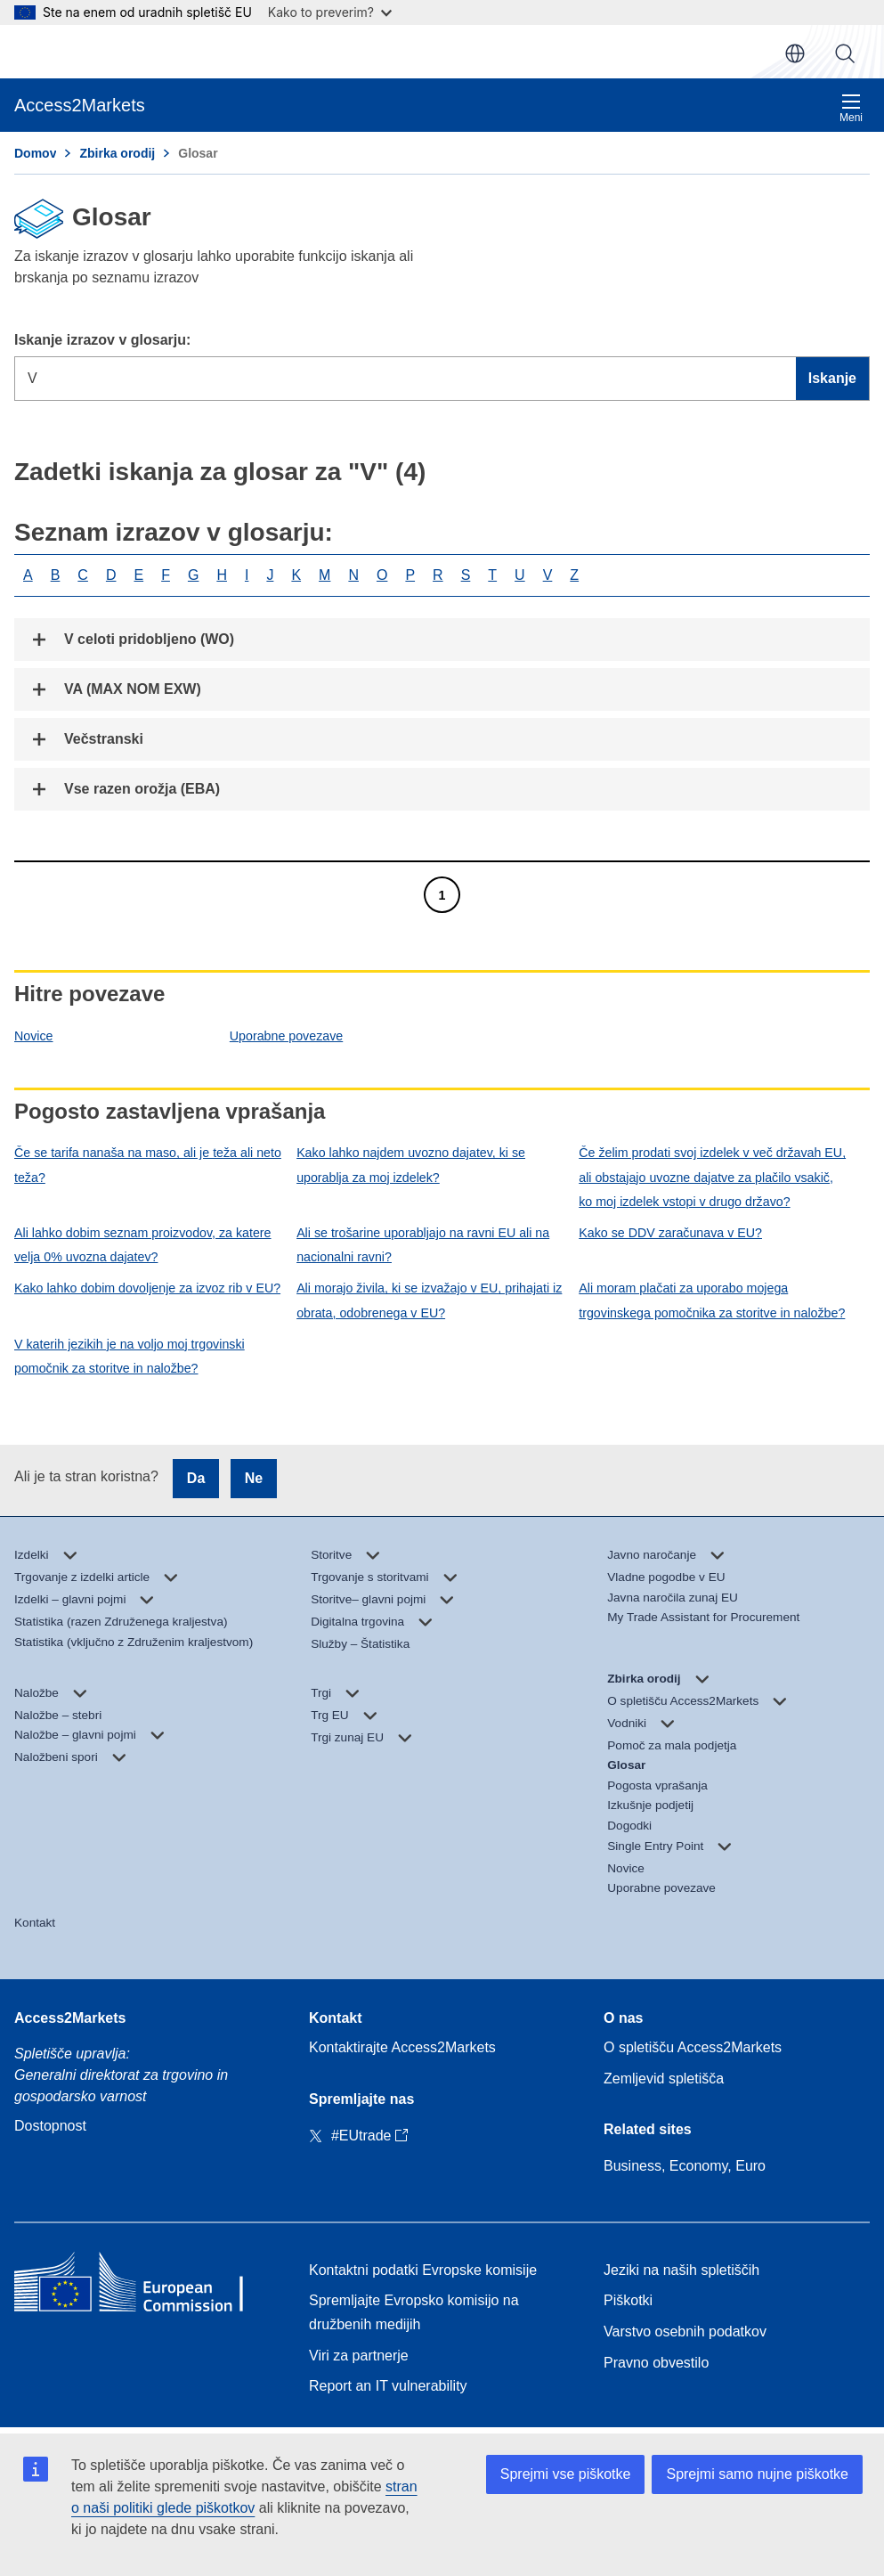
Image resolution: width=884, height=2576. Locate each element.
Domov (35, 153)
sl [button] (795, 53)
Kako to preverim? (330, 12)
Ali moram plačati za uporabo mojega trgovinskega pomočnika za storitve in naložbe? (712, 1300)
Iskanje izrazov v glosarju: (102, 339)
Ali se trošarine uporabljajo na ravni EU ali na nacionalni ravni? (422, 1245)
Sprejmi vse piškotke (565, 2474)
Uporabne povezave (286, 1036)
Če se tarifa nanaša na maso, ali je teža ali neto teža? (147, 1164)
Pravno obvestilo (656, 2362)
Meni (851, 108)
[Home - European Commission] (143, 2286)
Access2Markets (70, 2018)
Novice (33, 1036)
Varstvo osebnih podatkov (685, 2331)
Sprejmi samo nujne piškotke (757, 2474)
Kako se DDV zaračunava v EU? (670, 1233)
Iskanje (845, 53)
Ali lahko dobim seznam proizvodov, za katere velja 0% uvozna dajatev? (143, 1245)
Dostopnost (50, 2125)
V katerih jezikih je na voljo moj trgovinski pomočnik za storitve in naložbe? (129, 1356)
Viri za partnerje (359, 2355)
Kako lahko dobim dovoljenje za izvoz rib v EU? (147, 1288)
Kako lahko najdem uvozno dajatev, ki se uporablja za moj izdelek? (410, 1164)
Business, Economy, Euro (685, 2165)
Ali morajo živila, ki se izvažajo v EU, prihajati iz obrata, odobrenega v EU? (429, 1300)
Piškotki (628, 2300)
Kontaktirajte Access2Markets (402, 2047)
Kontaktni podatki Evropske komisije (423, 2270)
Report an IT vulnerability (388, 2385)
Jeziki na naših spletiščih (681, 2270)
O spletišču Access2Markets (693, 2047)
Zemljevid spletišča (664, 2078)
